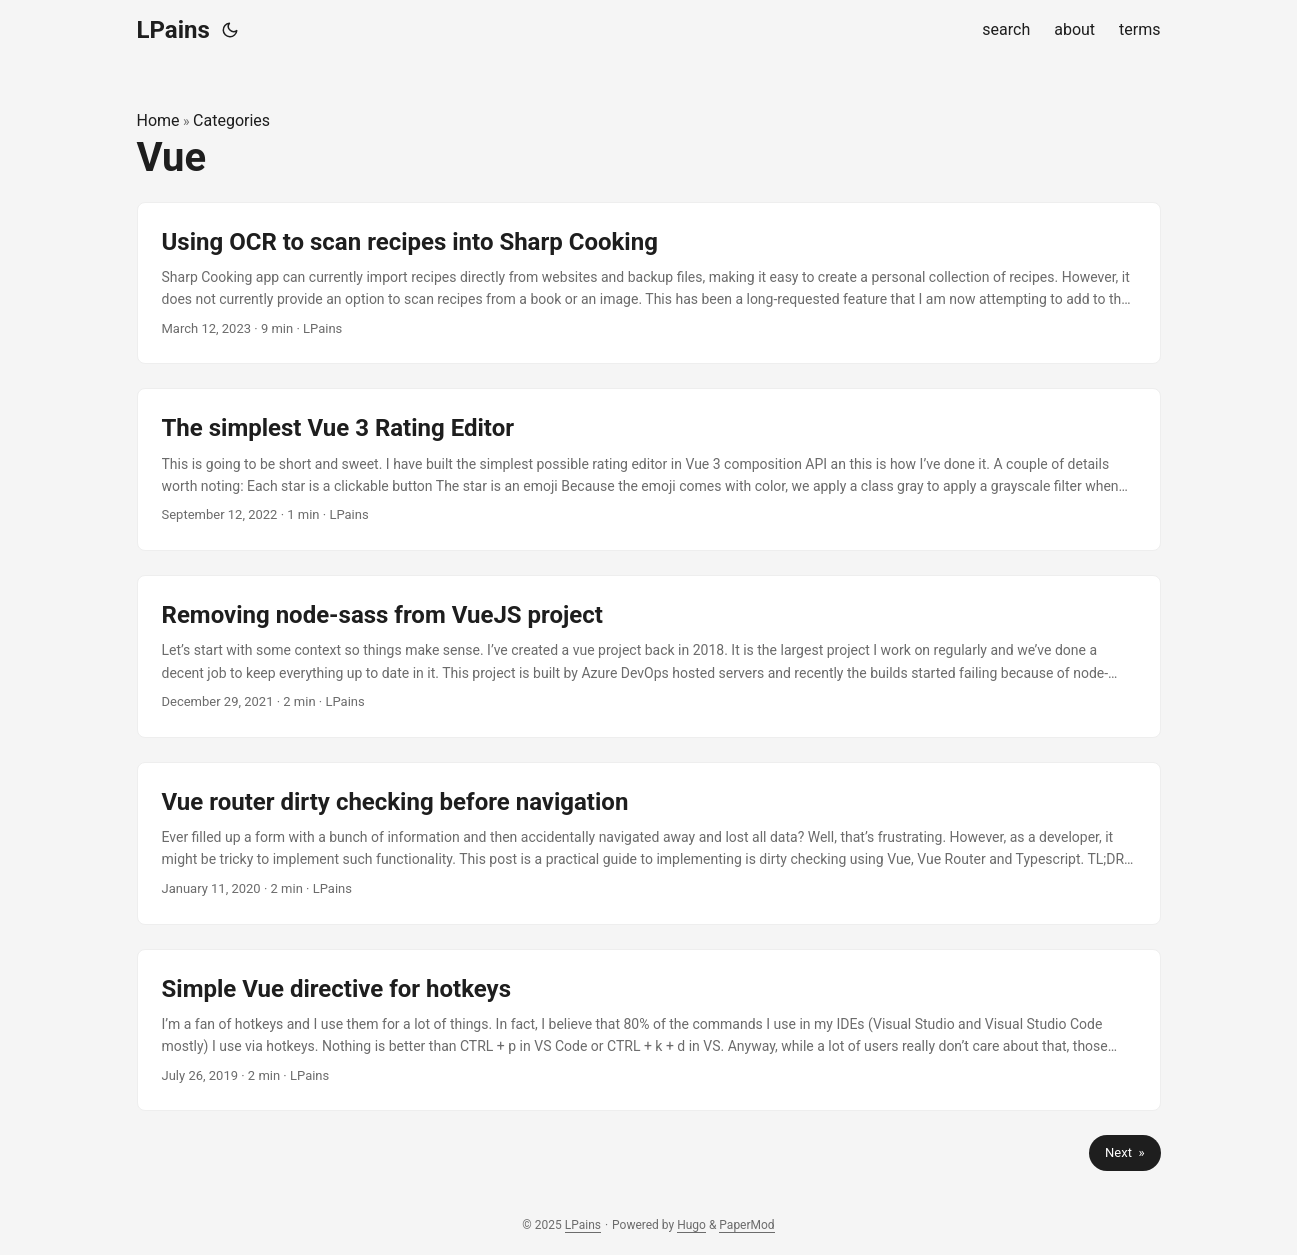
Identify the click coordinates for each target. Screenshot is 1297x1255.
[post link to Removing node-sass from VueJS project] (649, 656)
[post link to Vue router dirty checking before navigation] (649, 843)
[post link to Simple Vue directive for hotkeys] (649, 1030)
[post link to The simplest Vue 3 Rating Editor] (649, 469)
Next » (1124, 1152)
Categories (231, 120)
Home (158, 120)
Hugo (691, 1225)
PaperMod (746, 1225)
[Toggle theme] (230, 30)
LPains (173, 30)
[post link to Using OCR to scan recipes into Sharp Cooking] (649, 283)
